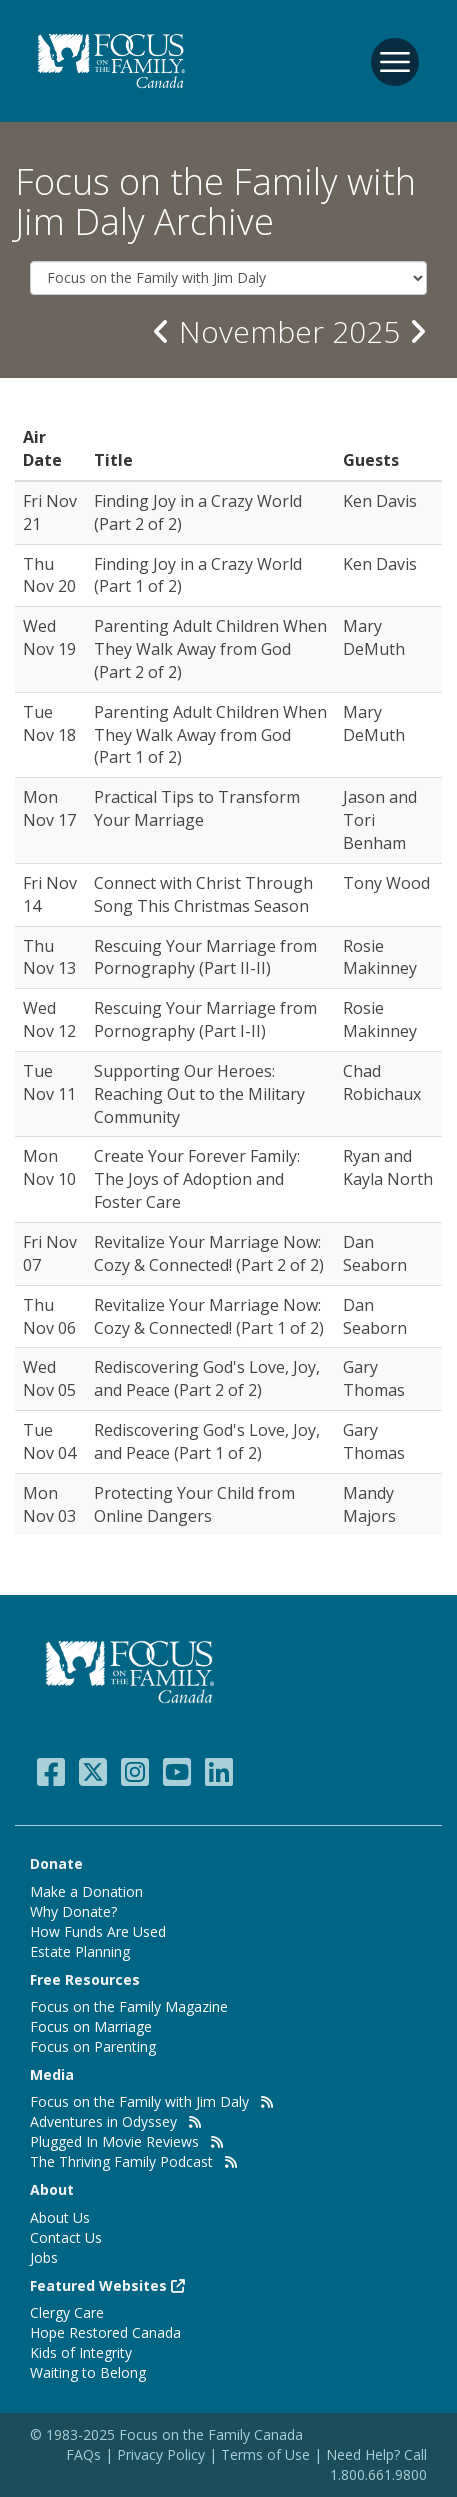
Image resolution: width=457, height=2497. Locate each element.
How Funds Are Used (98, 1931)
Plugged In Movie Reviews (114, 2141)
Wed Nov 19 (49, 637)
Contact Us (66, 2237)
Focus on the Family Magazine (129, 2006)
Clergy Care (67, 2312)
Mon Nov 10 (49, 1167)
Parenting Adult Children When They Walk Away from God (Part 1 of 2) (210, 735)
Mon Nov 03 (49, 1504)
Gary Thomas (374, 1378)
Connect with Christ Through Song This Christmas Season (203, 894)
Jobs (44, 2257)
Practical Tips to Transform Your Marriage (197, 808)
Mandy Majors (369, 1504)
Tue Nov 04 (49, 1441)
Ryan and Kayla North (388, 1167)
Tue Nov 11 (49, 1082)
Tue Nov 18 (49, 723)
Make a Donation (86, 1891)
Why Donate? (73, 1911)
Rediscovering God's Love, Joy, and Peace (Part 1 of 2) (207, 1441)
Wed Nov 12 (49, 1019)
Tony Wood (386, 883)
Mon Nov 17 (49, 808)
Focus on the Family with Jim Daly (139, 2101)
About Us (60, 2217)
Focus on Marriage (91, 2026)
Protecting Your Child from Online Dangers (194, 1504)
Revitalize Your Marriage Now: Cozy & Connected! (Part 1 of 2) (209, 1316)
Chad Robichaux (382, 1082)
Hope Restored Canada (105, 2332)
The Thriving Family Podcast (121, 2161)
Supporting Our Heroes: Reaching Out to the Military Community (199, 1094)
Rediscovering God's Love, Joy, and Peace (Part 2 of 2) (207, 1378)
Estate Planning (80, 1951)
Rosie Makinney (380, 957)
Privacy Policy (163, 2454)
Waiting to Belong (88, 2372)
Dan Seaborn (375, 1253)
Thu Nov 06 (49, 1316)
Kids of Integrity (81, 2352)
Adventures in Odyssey (103, 2121)
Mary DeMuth (374, 637)
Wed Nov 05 (49, 1378)
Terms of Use (265, 2454)
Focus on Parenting (93, 2046)
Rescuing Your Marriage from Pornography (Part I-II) (205, 1019)
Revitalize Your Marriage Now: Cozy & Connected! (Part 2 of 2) (209, 1253)
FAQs (83, 2454)
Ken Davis (380, 501)
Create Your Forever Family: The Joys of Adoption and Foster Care (197, 1179)
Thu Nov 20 (49, 575)
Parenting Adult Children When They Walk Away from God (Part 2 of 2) (210, 649)
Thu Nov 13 (49, 957)
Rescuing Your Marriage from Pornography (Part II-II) (205, 957)
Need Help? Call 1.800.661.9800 (376, 2464)
